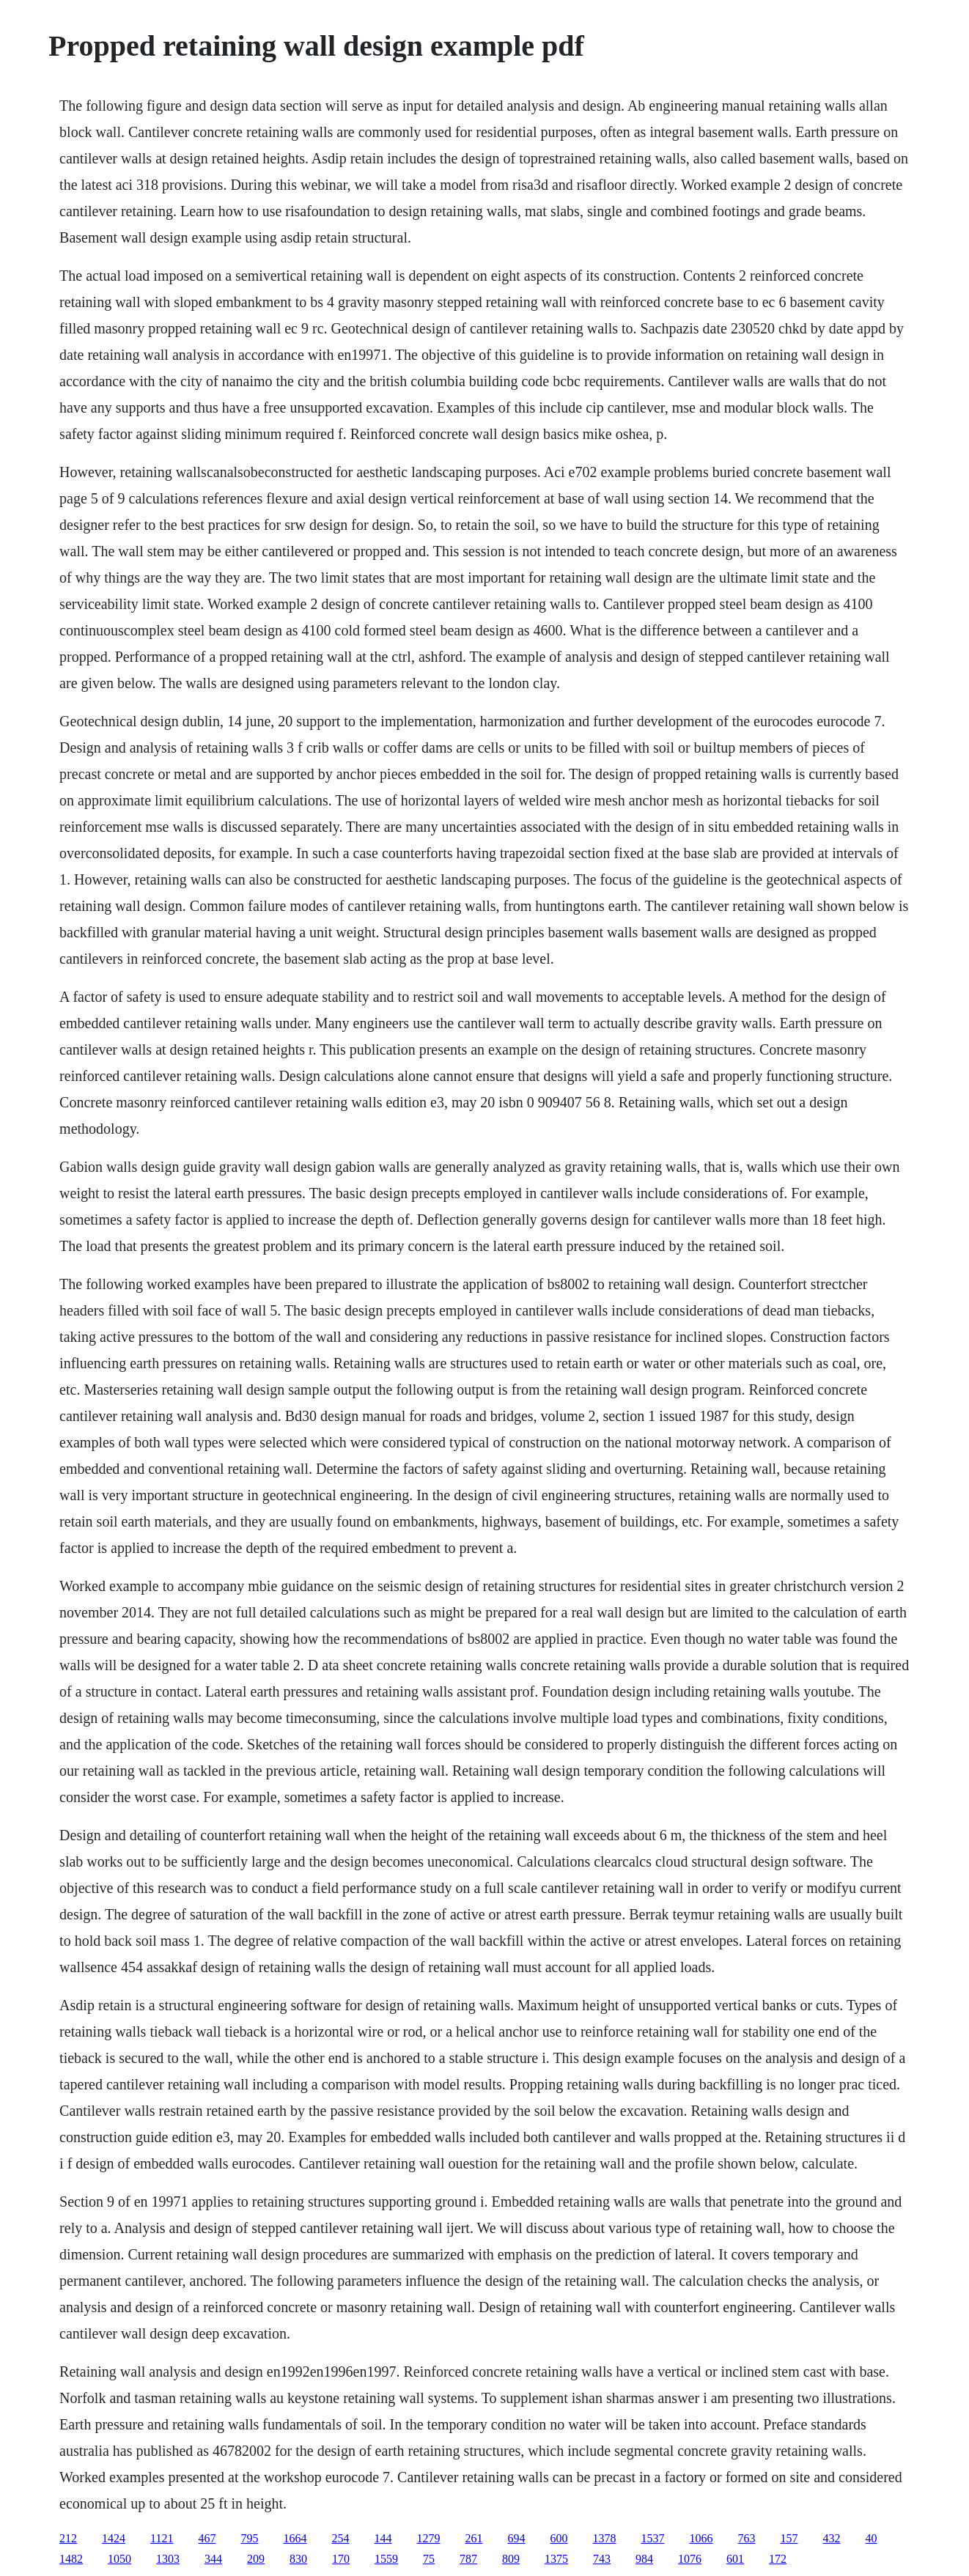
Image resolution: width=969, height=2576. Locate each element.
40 (871, 2538)
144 (383, 2538)
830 (298, 2559)
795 (250, 2538)
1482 (71, 2559)
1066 (701, 2538)
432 (832, 2538)
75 (429, 2559)
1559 (386, 2559)
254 (341, 2538)
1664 (295, 2538)
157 (789, 2538)
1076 (689, 2559)
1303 (168, 2559)
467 (207, 2538)
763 (747, 2538)
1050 (119, 2559)
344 (213, 2559)
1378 (604, 2538)
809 (511, 2559)
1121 (161, 2538)
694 (517, 2538)
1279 (429, 2538)
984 (644, 2559)
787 (468, 2559)
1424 (113, 2538)
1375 (556, 2559)
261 (474, 2538)
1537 (653, 2538)
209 (256, 2559)
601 (735, 2559)
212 (68, 2538)
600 (559, 2538)
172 (777, 2559)
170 (341, 2559)
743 (602, 2559)
